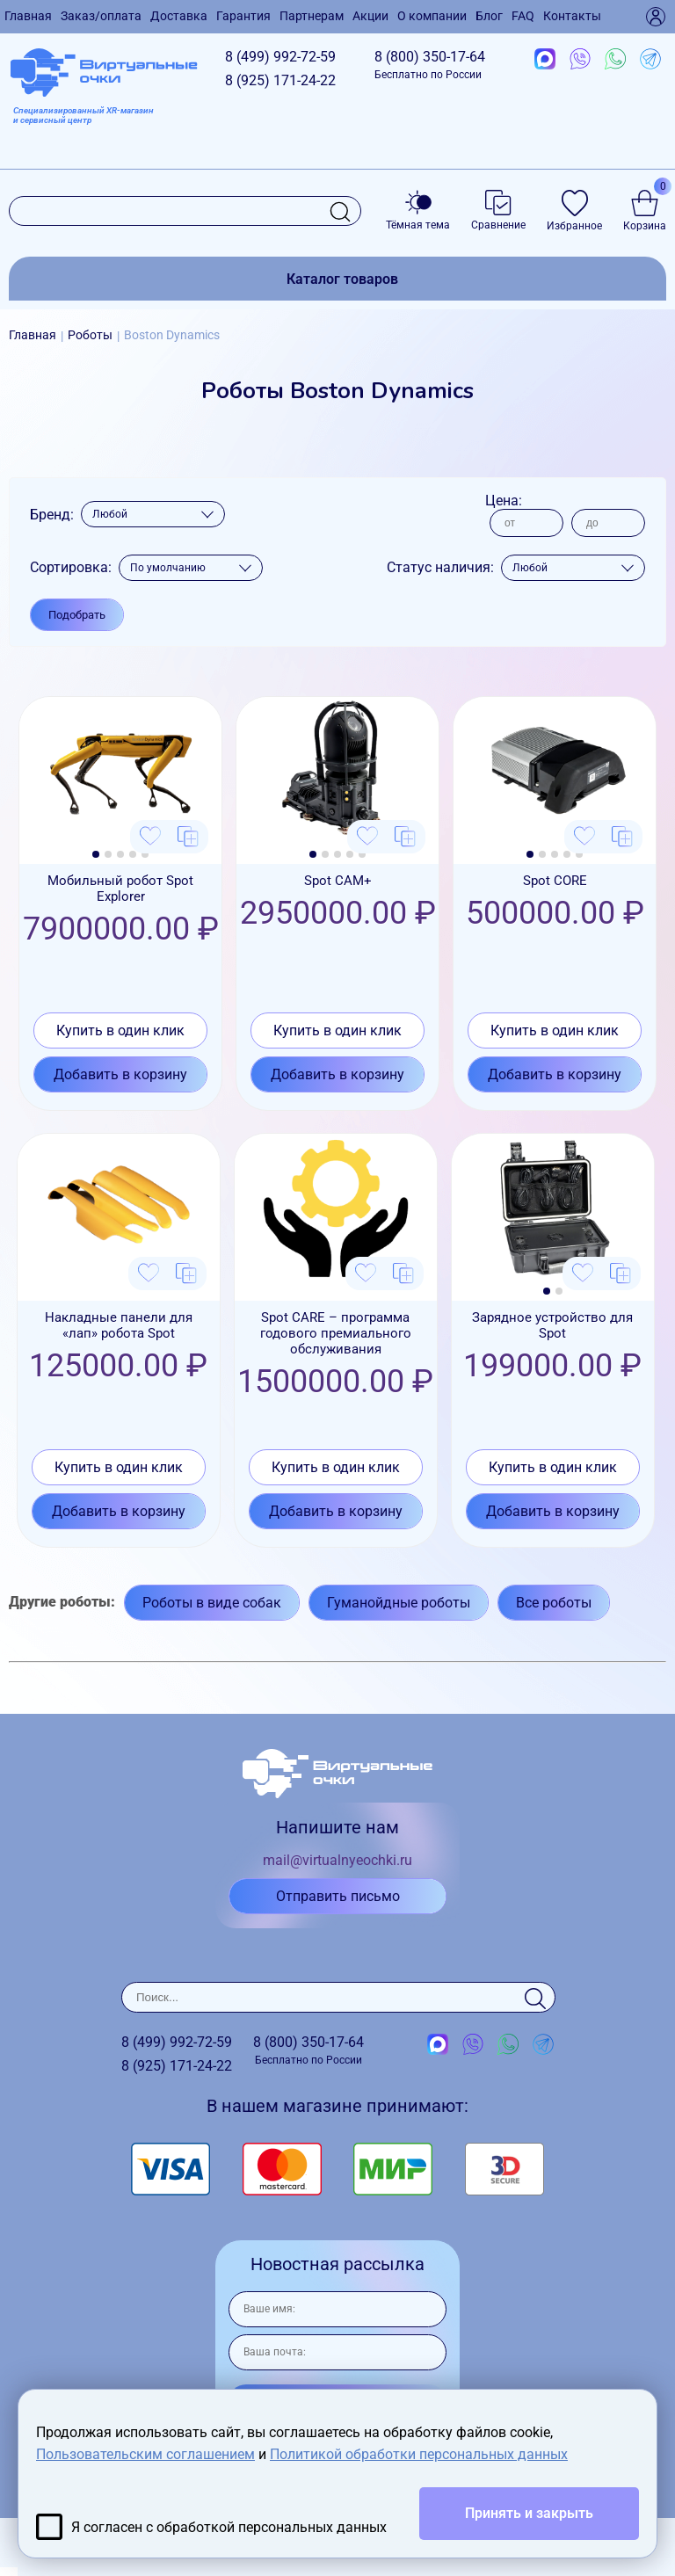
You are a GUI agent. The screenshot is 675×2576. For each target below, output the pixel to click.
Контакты (572, 16)
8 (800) (429, 64)
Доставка (178, 16)
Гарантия (243, 16)
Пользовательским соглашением (145, 2454)
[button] (96, 854)
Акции (370, 16)
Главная (28, 16)
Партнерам (311, 16)
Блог (489, 16)
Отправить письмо (338, 1896)
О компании (432, 16)
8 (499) (280, 56)
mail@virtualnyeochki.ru (337, 1860)
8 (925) (280, 80)
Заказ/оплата (101, 16)
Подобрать (76, 614)
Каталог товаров (342, 279)
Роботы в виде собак (211, 1602)
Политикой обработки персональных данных (419, 2454)
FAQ (523, 16)
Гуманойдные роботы (398, 1602)
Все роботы (554, 1602)
